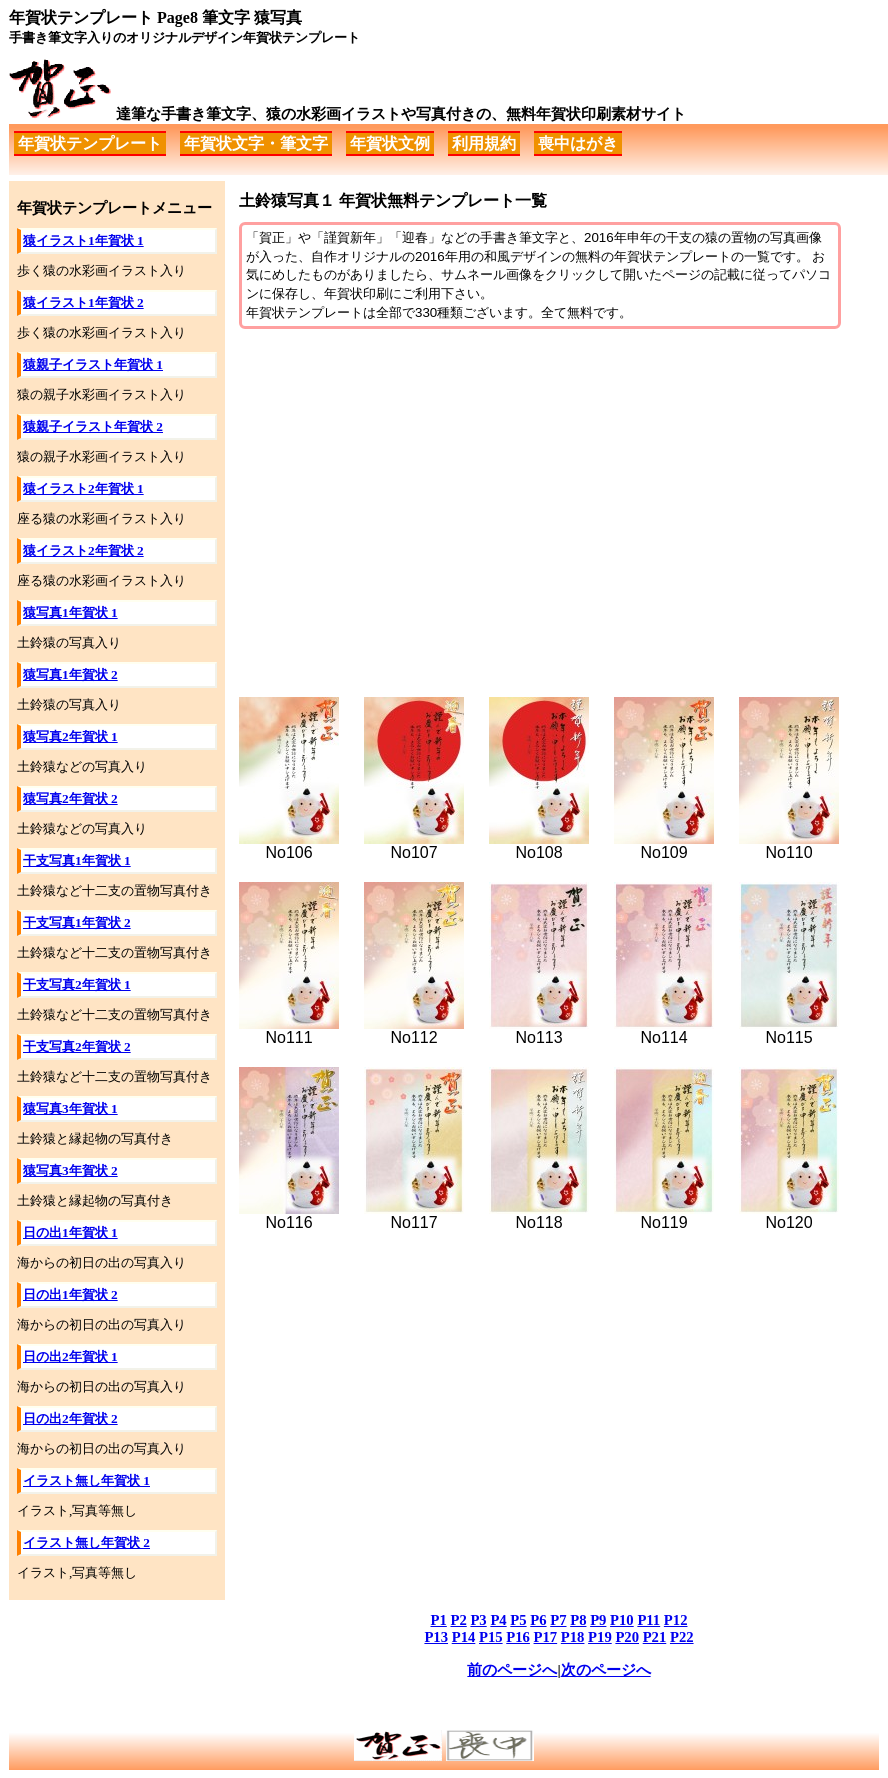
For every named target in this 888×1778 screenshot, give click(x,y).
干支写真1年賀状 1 (77, 860)
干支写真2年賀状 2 (77, 1046)
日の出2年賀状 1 (70, 1356)
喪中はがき (578, 143)
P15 (491, 1637)
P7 (558, 1620)
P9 (598, 1620)
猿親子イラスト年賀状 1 (93, 364)
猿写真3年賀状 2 (70, 1170)
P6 (538, 1620)
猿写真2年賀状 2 (70, 798)
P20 (627, 1637)
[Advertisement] (559, 503)
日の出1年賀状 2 (70, 1294)
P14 (464, 1637)
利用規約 (484, 143)
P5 (518, 1620)
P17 (546, 1637)
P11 (648, 1620)
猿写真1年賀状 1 (70, 612)
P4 (498, 1620)
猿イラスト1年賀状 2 (83, 302)
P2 (458, 1620)
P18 (573, 1637)
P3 (478, 1620)
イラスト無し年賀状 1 (86, 1480)
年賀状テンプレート (90, 143)
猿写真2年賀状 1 (70, 736)
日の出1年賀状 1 (70, 1232)
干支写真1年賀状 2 (77, 922)
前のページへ (512, 1670)
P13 (436, 1637)
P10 (622, 1620)
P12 (676, 1620)
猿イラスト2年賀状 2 (83, 550)
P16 (518, 1637)
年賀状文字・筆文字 (256, 143)
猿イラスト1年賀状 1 (83, 240)
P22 (682, 1637)
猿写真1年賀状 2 (70, 674)
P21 (655, 1637)
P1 (439, 1620)
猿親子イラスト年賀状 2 (93, 426)
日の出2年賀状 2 (70, 1418)
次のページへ (606, 1670)
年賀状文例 (390, 143)
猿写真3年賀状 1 (70, 1108)
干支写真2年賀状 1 (77, 984)
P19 (600, 1637)
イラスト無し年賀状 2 (86, 1542)
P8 (578, 1620)
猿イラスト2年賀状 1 (83, 488)
